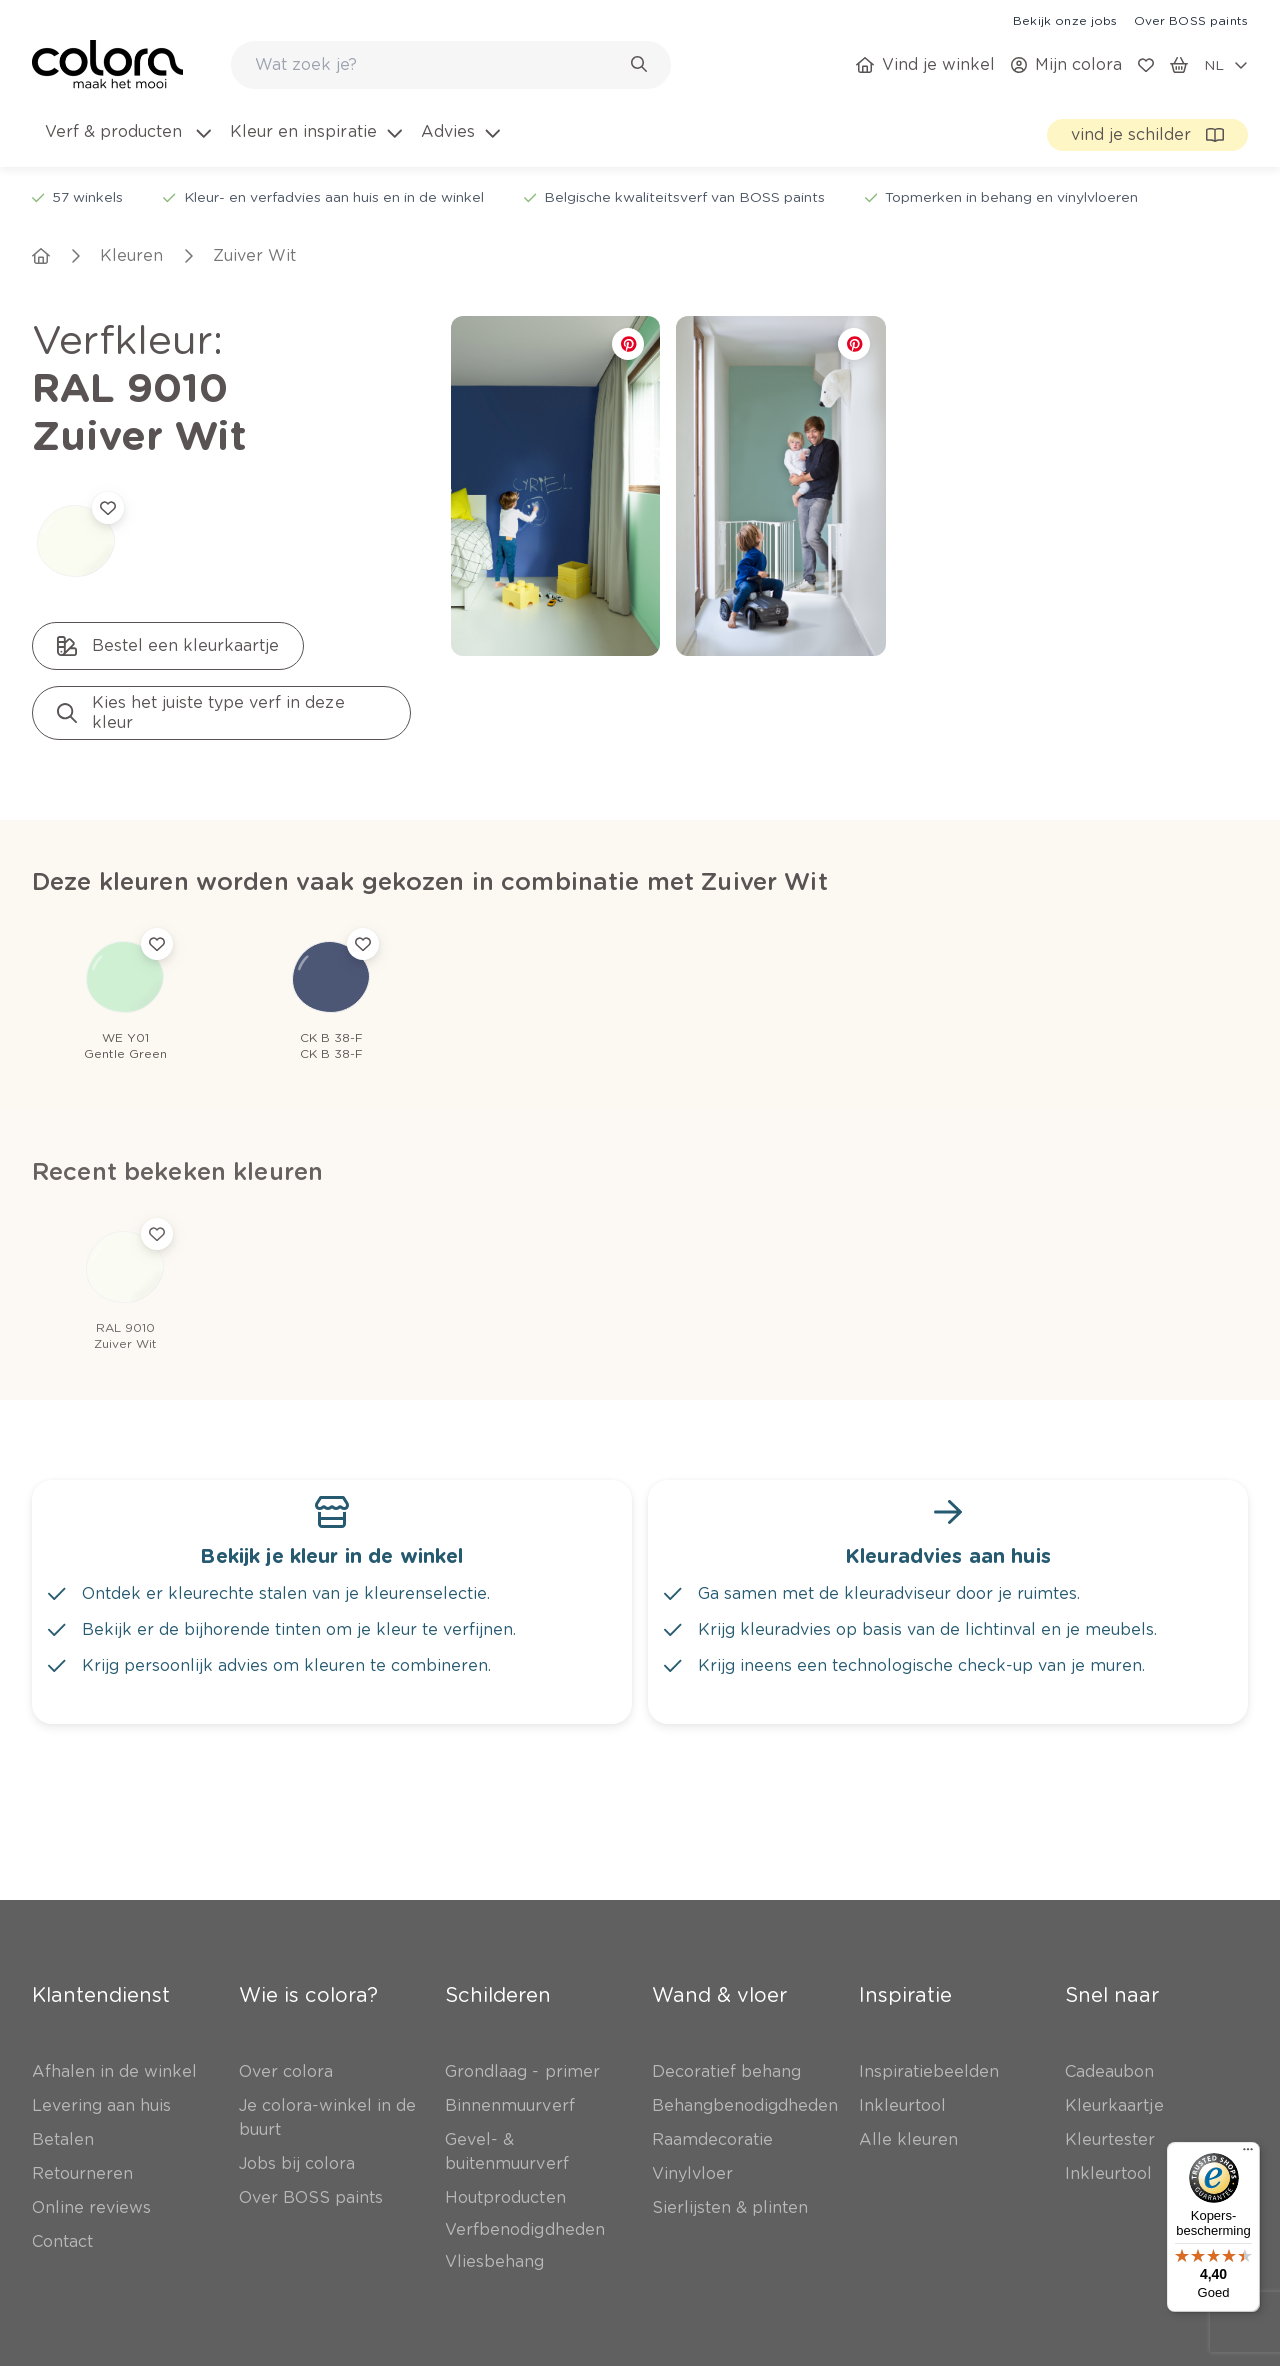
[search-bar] (438, 65)
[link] (1065, 20)
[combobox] (451, 65)
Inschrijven (306, 2190)
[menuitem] (126, 144)
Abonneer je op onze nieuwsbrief (203, 2106)
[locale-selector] (1226, 65)
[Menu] (1248, 2154)
